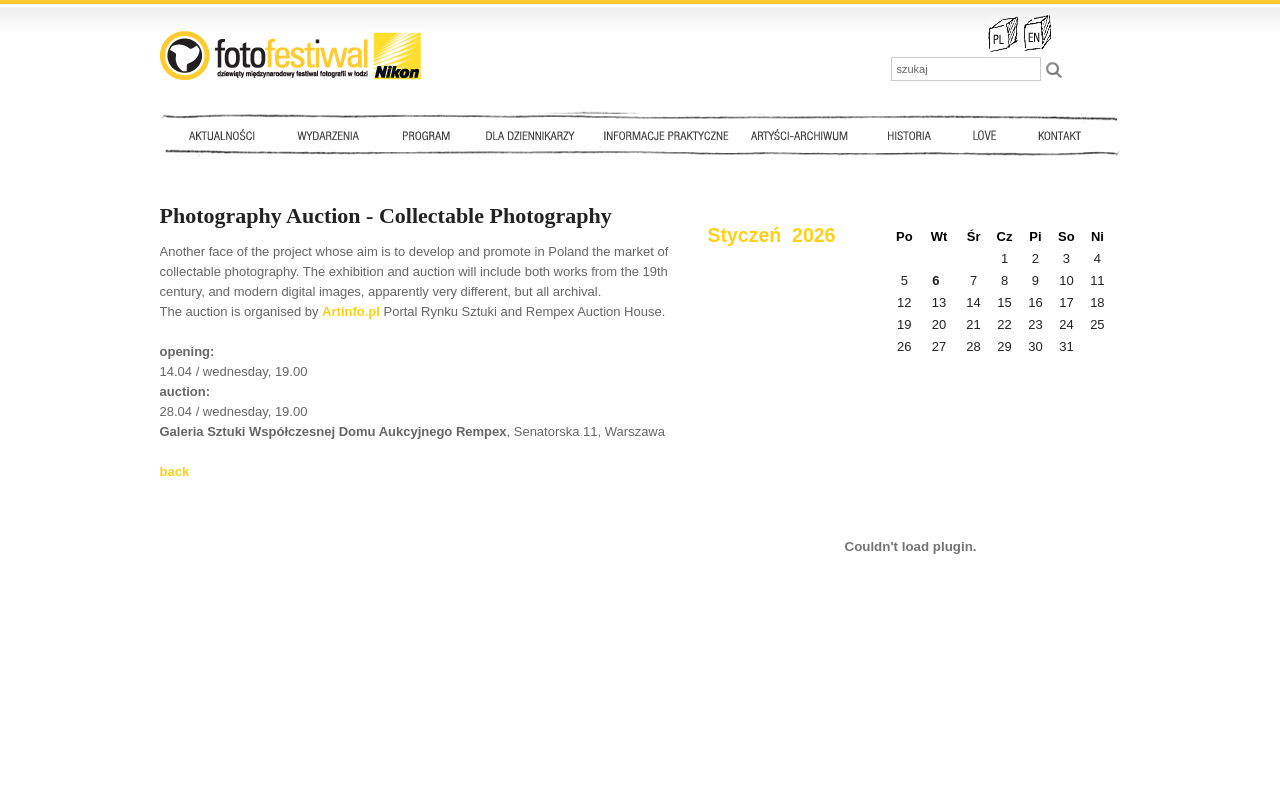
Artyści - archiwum (803, 135)
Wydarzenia (333, 135)
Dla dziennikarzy (528, 135)
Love (984, 135)
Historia (910, 135)
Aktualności (226, 135)
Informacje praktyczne (675, 135)
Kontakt (1062, 135)
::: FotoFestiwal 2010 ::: (290, 55)
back (175, 471)
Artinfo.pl (351, 311)
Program (425, 135)
